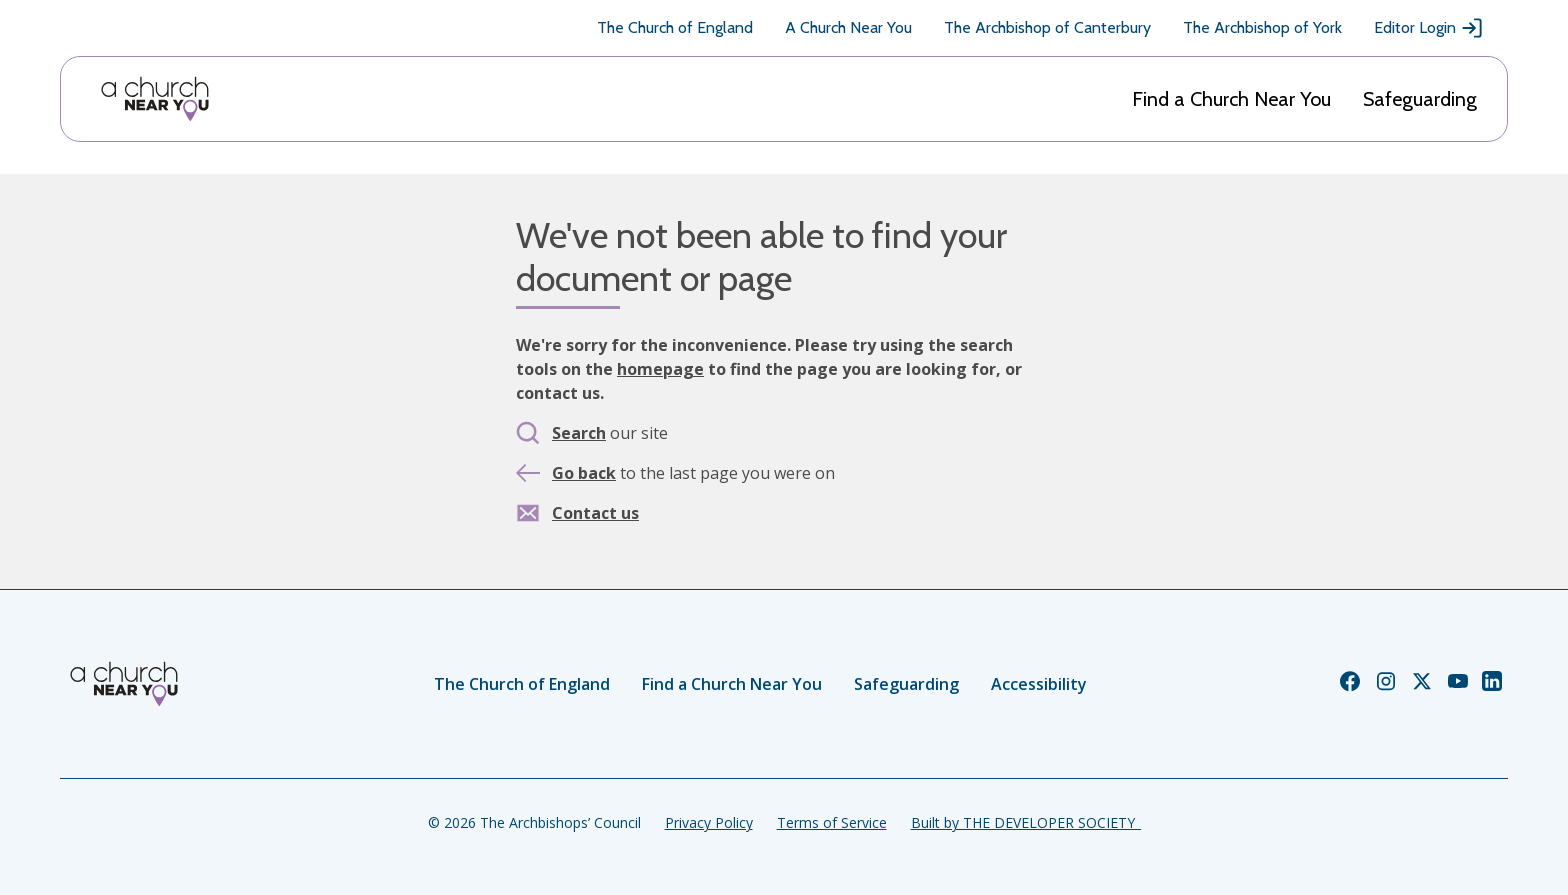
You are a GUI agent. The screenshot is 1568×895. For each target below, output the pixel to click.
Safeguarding (1420, 99)
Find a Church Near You (1231, 99)
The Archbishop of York (1262, 27)
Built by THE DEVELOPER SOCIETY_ (1026, 822)
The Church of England (675, 27)
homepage (660, 369)
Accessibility (1039, 684)
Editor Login (1429, 28)
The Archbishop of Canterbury (1047, 27)
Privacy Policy (709, 822)
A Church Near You (848, 27)
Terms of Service (832, 822)
